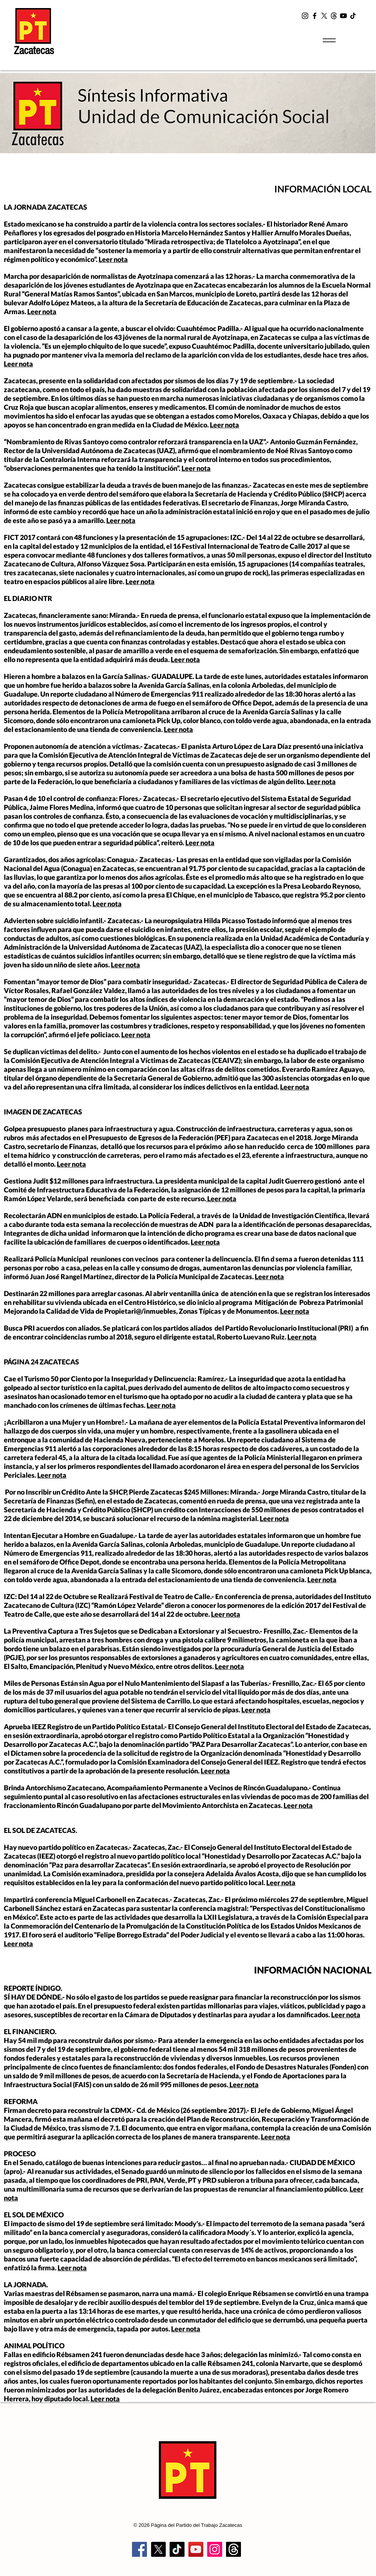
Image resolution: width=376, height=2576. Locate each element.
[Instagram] (305, 16)
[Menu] (329, 40)
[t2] (334, 16)
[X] (324, 16)
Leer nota (113, 259)
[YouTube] (343, 16)
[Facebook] (314, 16)
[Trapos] (233, 2549)
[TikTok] (353, 16)
